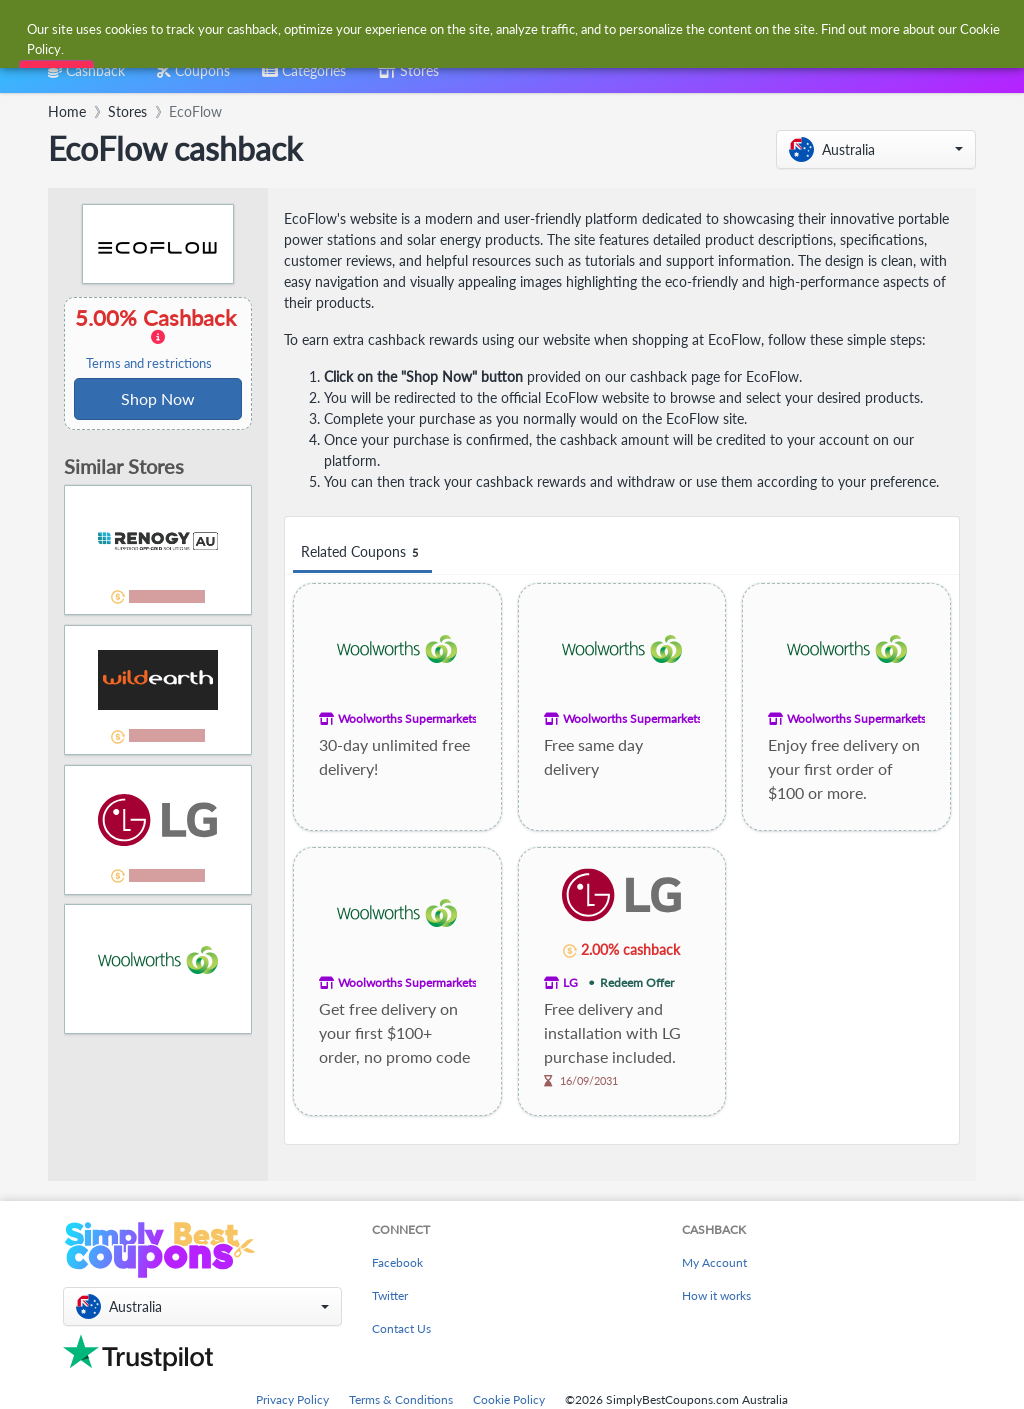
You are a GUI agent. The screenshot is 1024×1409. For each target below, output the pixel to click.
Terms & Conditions (401, 1399)
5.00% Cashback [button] (158, 338)
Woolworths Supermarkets (407, 718)
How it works (716, 1295)
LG (570, 982)
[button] (876, 149)
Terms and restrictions (149, 363)
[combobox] (479, 28)
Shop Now (158, 398)
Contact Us (401, 1328)
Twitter (390, 1295)
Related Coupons (362, 552)
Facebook (397, 1262)
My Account (714, 1262)
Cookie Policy (509, 1399)
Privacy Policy (292, 1399)
